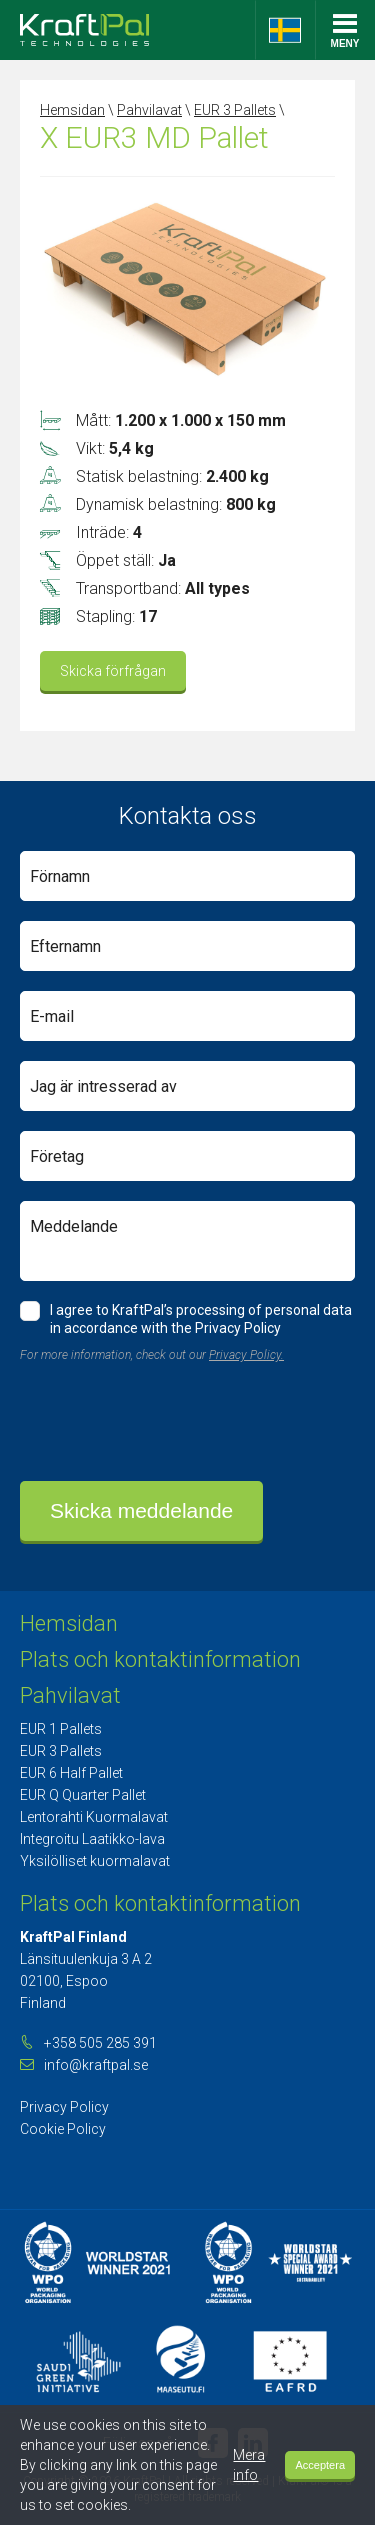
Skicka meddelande (141, 1510)
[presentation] (172, 1422)
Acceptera (320, 2465)
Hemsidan (72, 110)
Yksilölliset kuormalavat (95, 1861)
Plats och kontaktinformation (160, 1659)
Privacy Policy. (246, 1355)
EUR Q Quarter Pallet (83, 1795)
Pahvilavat (149, 110)
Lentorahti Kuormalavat (94, 1817)
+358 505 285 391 (100, 2043)
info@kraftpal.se (96, 2065)
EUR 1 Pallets (61, 1729)
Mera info (249, 2465)
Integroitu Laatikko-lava (92, 1839)
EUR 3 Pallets (235, 110)
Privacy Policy (64, 2107)
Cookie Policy (63, 2129)
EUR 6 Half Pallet (71, 1773)
